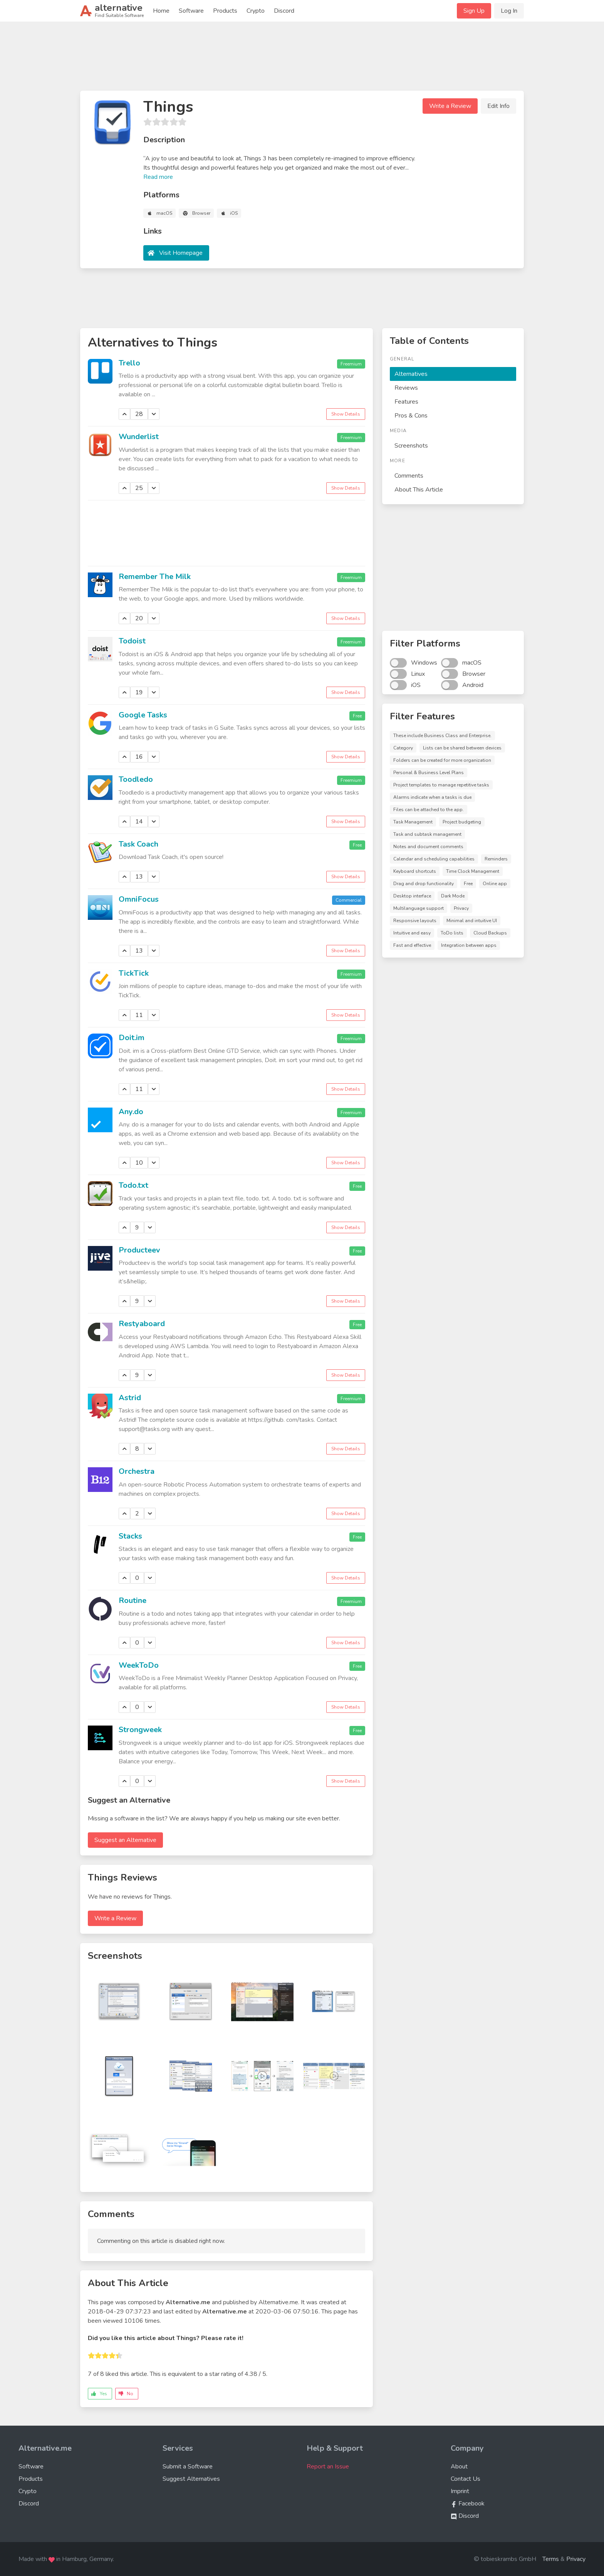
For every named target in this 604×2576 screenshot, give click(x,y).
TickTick (134, 973)
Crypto (256, 11)
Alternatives (411, 374)
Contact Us (465, 2479)
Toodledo (136, 779)
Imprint (460, 2491)
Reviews (406, 388)
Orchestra (136, 1471)
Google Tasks (143, 715)
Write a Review (450, 106)
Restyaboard (142, 1323)
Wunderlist (139, 436)
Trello (129, 363)
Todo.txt (133, 1185)
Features (406, 401)
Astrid (130, 1397)
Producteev (139, 1250)
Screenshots (411, 445)
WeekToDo (139, 1665)
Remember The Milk (155, 576)
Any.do (131, 1111)
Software (191, 11)
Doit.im (131, 1037)
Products (225, 11)
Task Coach (138, 844)
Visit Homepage (181, 253)
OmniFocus (139, 899)
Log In (509, 11)
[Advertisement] (302, 59)
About (459, 2466)
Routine (132, 1600)
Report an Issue (328, 2466)
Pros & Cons (411, 415)
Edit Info (498, 106)
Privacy (576, 2559)
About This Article (418, 489)
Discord (284, 11)
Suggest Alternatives (191, 2479)
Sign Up (474, 11)
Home (161, 11)
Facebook (468, 2503)
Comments (408, 475)
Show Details (345, 414)
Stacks (130, 1536)
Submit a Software (188, 2466)
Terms (550, 2559)
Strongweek (140, 1729)
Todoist (132, 641)
